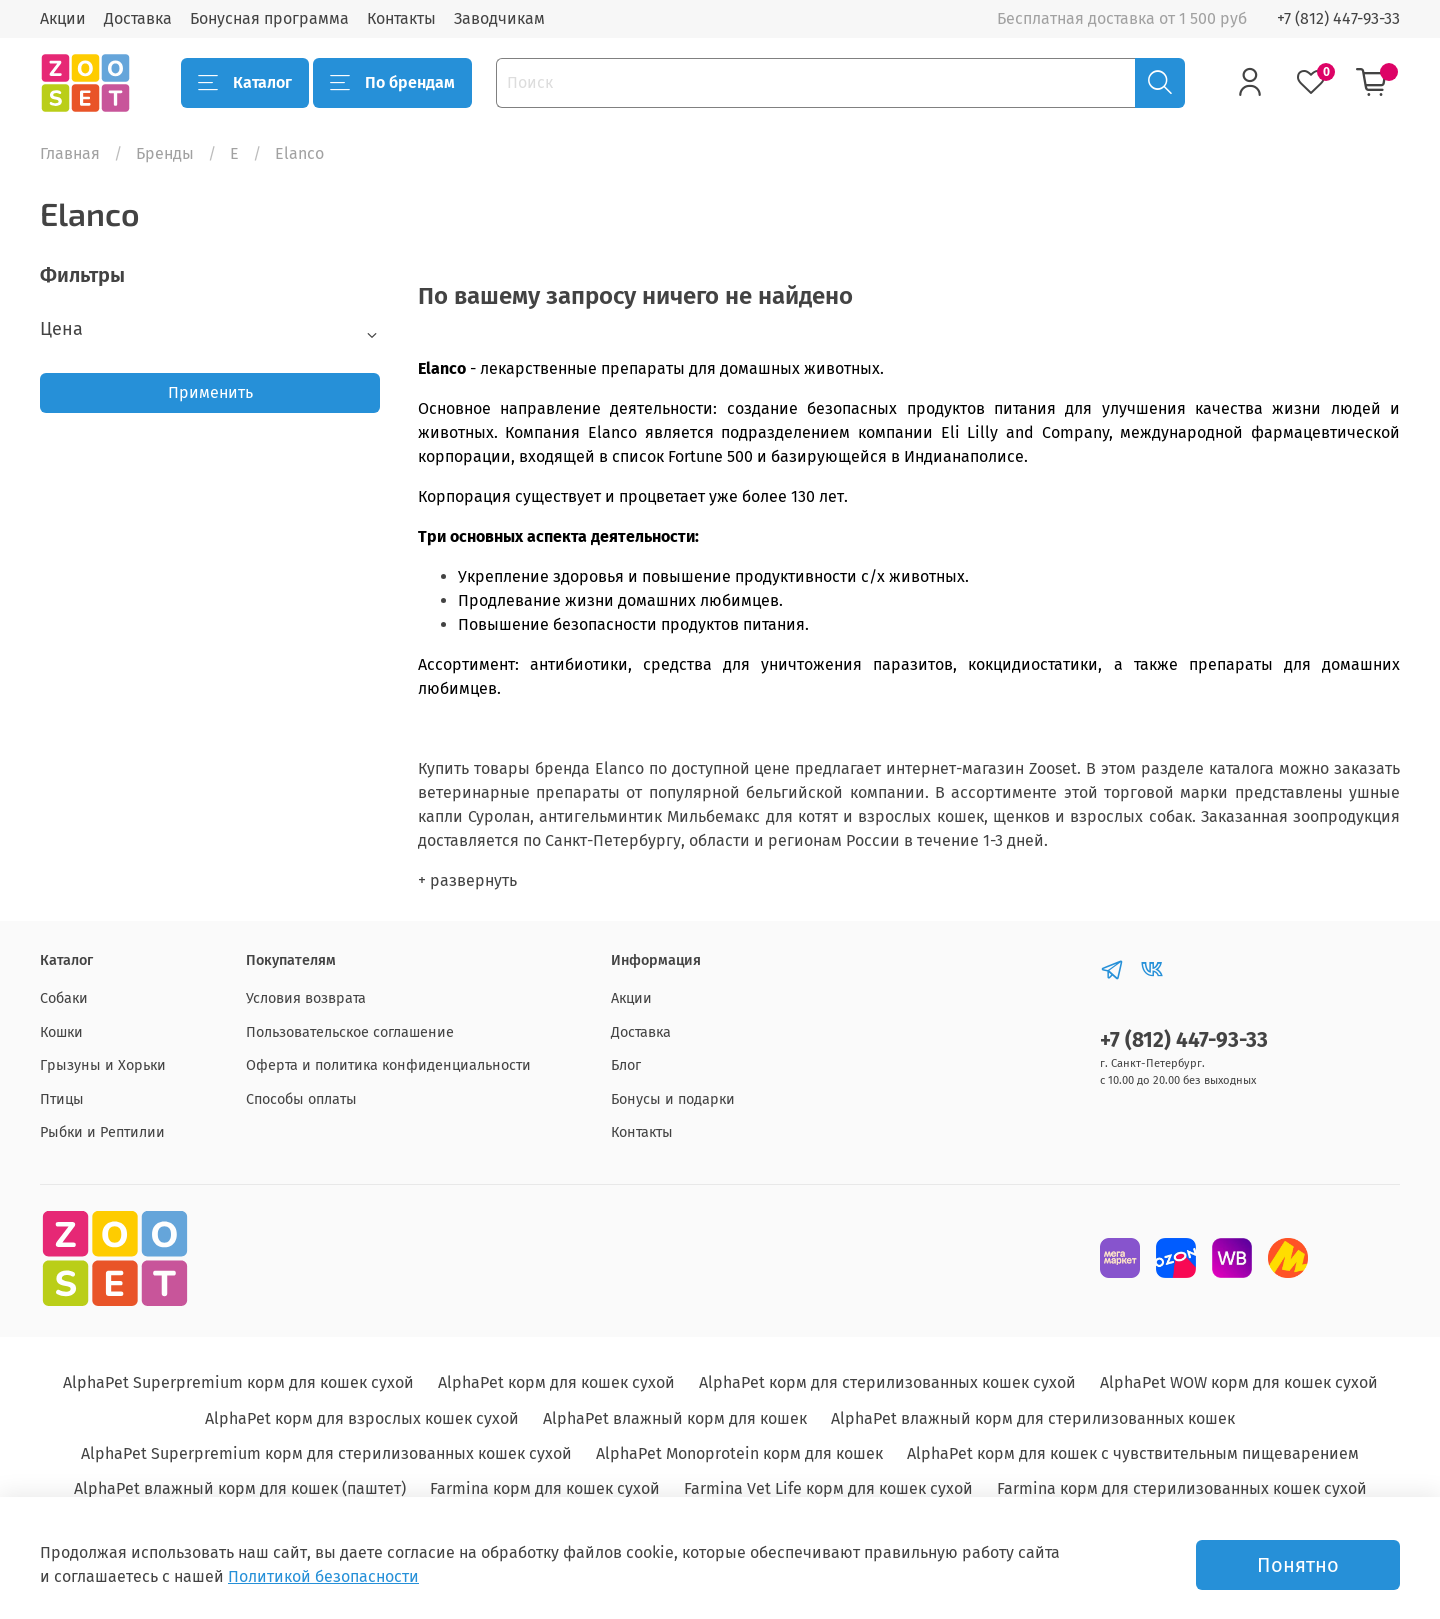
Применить (210, 392)
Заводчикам (499, 18)
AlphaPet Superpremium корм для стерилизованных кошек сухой (326, 1453)
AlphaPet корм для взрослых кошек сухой (362, 1418)
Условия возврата (306, 998)
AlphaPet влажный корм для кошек (675, 1418)
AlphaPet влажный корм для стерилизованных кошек (1033, 1418)
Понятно (1298, 1565)
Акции (63, 18)
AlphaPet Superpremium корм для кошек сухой (238, 1382)
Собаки (64, 998)
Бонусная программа (269, 18)
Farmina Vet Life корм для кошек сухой (828, 1488)
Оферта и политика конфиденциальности (388, 1065)
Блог (626, 1065)
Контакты (401, 18)
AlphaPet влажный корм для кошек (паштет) (240, 1488)
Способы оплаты (301, 1099)
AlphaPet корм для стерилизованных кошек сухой (887, 1382)
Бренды (165, 153)
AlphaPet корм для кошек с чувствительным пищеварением (1133, 1453)
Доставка (138, 18)
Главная (70, 153)
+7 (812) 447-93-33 (1338, 18)
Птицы (62, 1099)
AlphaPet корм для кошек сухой (556, 1382)
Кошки (61, 1032)
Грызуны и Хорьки (103, 1065)
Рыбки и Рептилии (102, 1132)
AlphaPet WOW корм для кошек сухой (1239, 1382)
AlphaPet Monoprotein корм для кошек (739, 1453)
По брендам (392, 83)
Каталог (245, 83)
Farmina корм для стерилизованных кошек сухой (1182, 1488)
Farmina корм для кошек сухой (545, 1488)
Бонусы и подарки (673, 1099)
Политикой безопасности (323, 1576)
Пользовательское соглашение (350, 1032)
